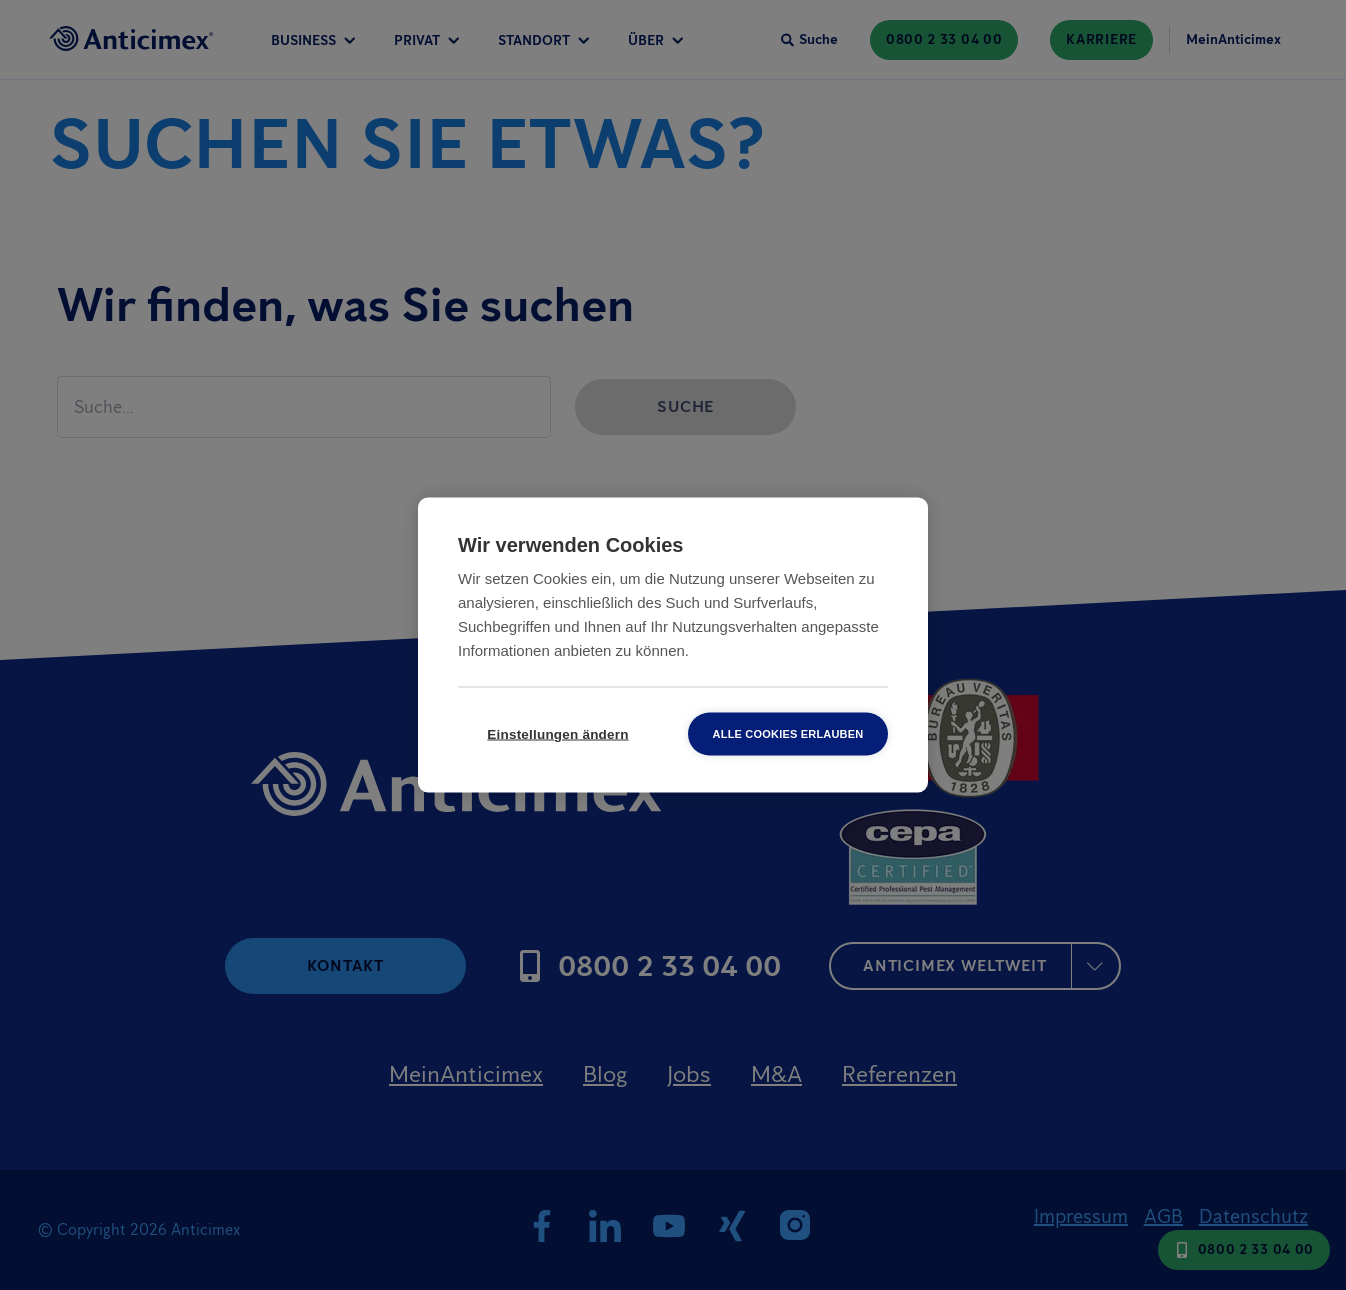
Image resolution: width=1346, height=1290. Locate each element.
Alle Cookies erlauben (788, 734)
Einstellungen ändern (557, 734)
